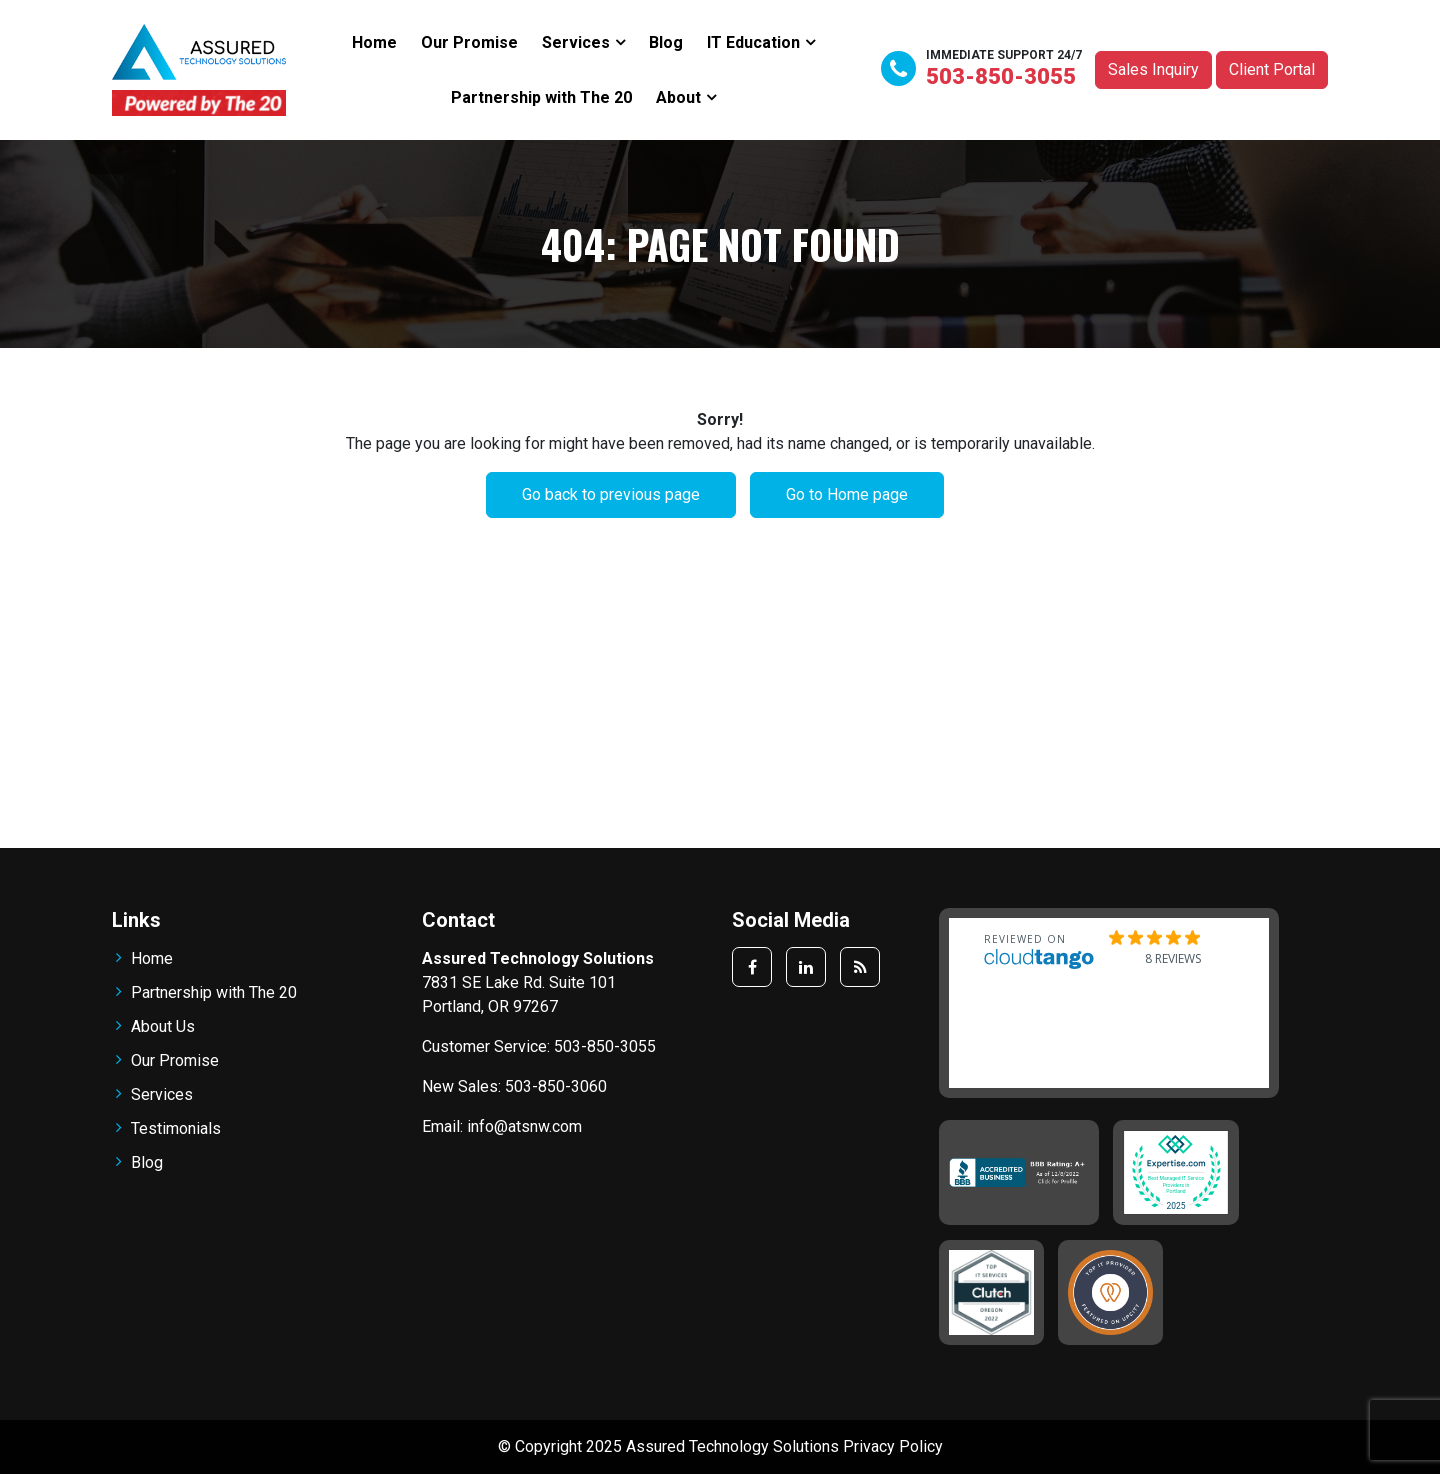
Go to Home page (847, 494)
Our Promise (469, 42)
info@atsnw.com (524, 1126)
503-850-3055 (1001, 76)
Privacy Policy (893, 1446)
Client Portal (1272, 69)
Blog (666, 42)
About (678, 97)
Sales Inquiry (1153, 69)
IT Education (753, 42)
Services (576, 42)
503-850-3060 (556, 1086)
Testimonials (176, 1128)
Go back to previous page (611, 494)
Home (374, 42)
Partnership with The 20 (541, 97)
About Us (163, 1026)
